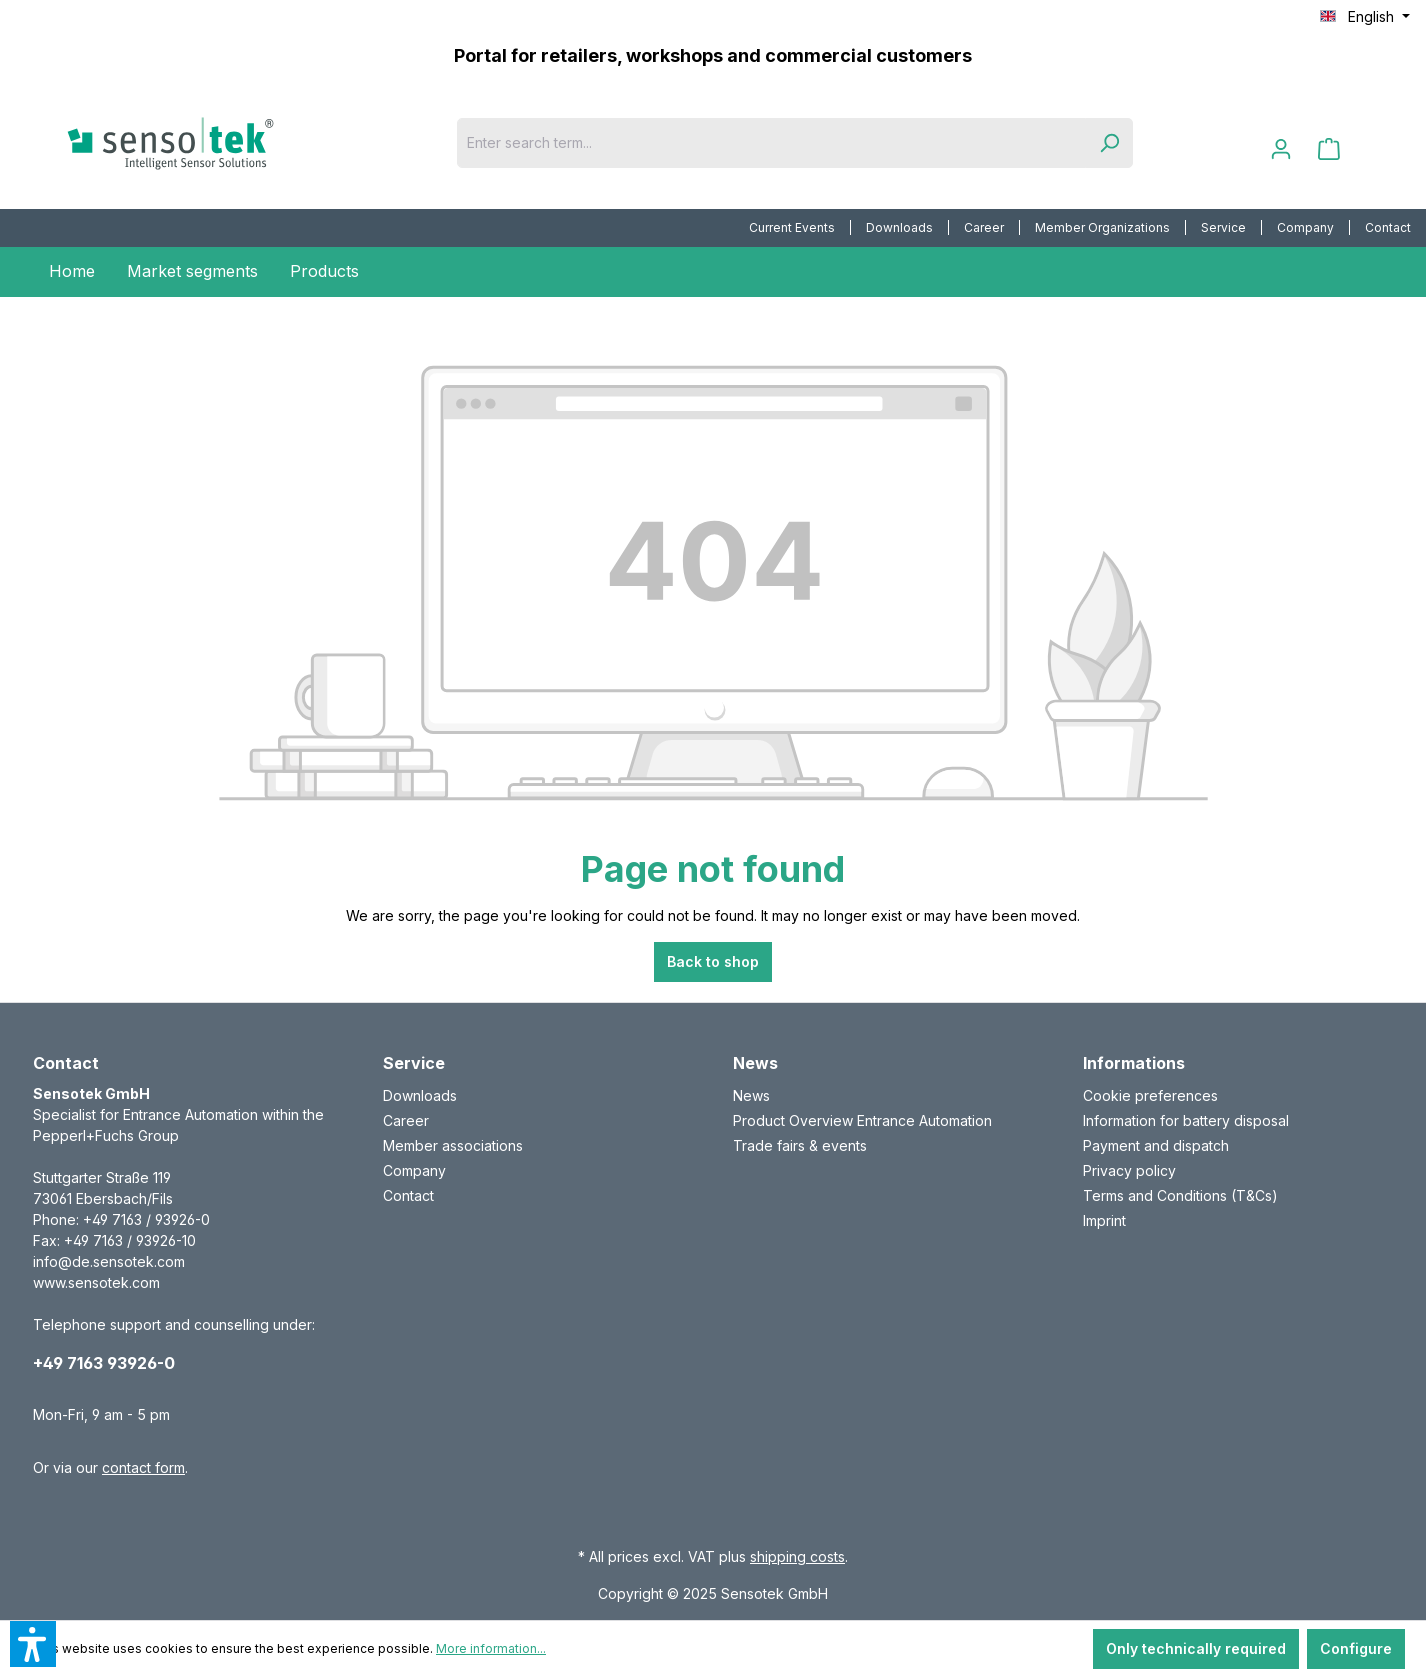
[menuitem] (792, 228)
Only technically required (1196, 1648)
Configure (1356, 1648)
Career (984, 227)
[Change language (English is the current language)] (1365, 17)
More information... (491, 1648)
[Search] (1109, 143)
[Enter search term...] (771, 143)
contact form (143, 1467)
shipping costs (797, 1556)
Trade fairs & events (800, 1145)
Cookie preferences (1150, 1095)
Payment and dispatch (1156, 1145)
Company (1305, 227)
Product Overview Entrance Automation (862, 1120)
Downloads (899, 227)
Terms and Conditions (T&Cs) (1180, 1195)
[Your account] (1281, 149)
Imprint (1104, 1220)
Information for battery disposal (1186, 1120)
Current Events (792, 227)
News (751, 1095)
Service (1223, 227)
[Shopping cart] (1329, 149)
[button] (33, 1644)
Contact (1388, 227)
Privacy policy (1129, 1170)
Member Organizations (1102, 227)
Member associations (453, 1145)
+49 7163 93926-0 (104, 1363)
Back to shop (713, 961)
